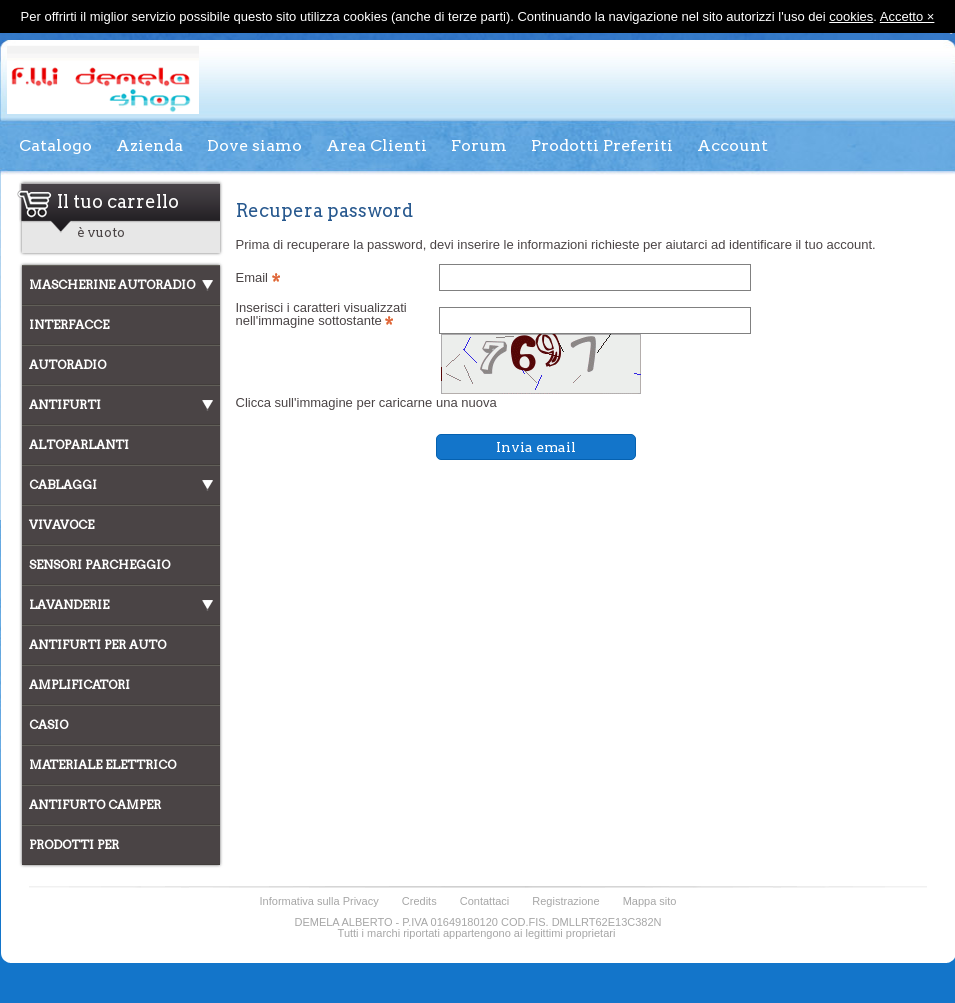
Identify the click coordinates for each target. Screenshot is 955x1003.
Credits (419, 901)
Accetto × (907, 16)
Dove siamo (254, 145)
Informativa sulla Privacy (319, 901)
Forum (479, 145)
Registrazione (565, 901)
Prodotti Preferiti (602, 145)
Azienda (149, 145)
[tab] (121, 285)
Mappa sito (650, 901)
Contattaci (485, 901)
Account (732, 145)
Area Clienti (376, 145)
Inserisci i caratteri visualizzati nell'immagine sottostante (321, 314)
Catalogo (55, 145)
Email (258, 277)
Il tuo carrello (118, 201)
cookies (851, 16)
